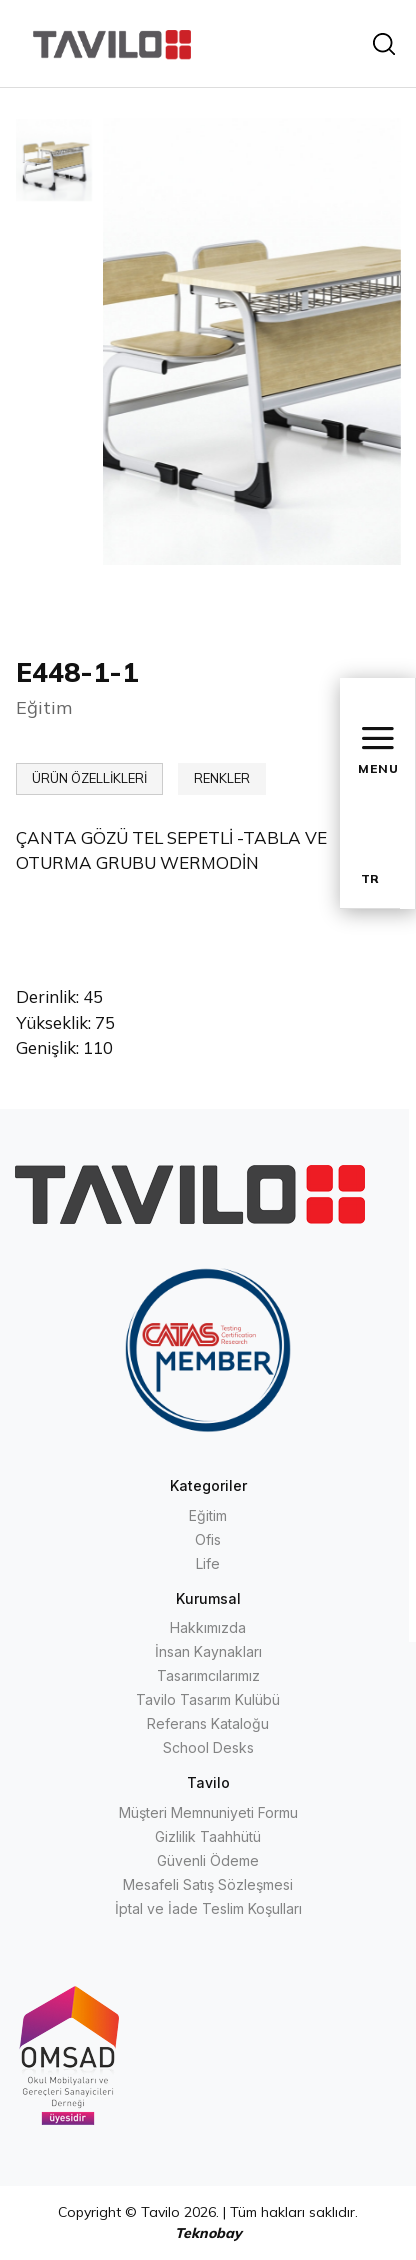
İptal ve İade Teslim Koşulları (208, 1908)
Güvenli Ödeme (208, 1860)
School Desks (208, 1747)
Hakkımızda (208, 1627)
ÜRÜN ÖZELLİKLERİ (89, 778)
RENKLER (222, 778)
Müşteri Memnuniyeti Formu (208, 1812)
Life (208, 1563)
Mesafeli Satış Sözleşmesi (208, 1884)
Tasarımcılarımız (208, 1675)
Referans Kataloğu (208, 1723)
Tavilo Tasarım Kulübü (208, 1699)
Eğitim (208, 1515)
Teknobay (208, 2233)
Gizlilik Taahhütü (208, 1836)
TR (370, 878)
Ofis (208, 1539)
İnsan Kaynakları (208, 1651)
